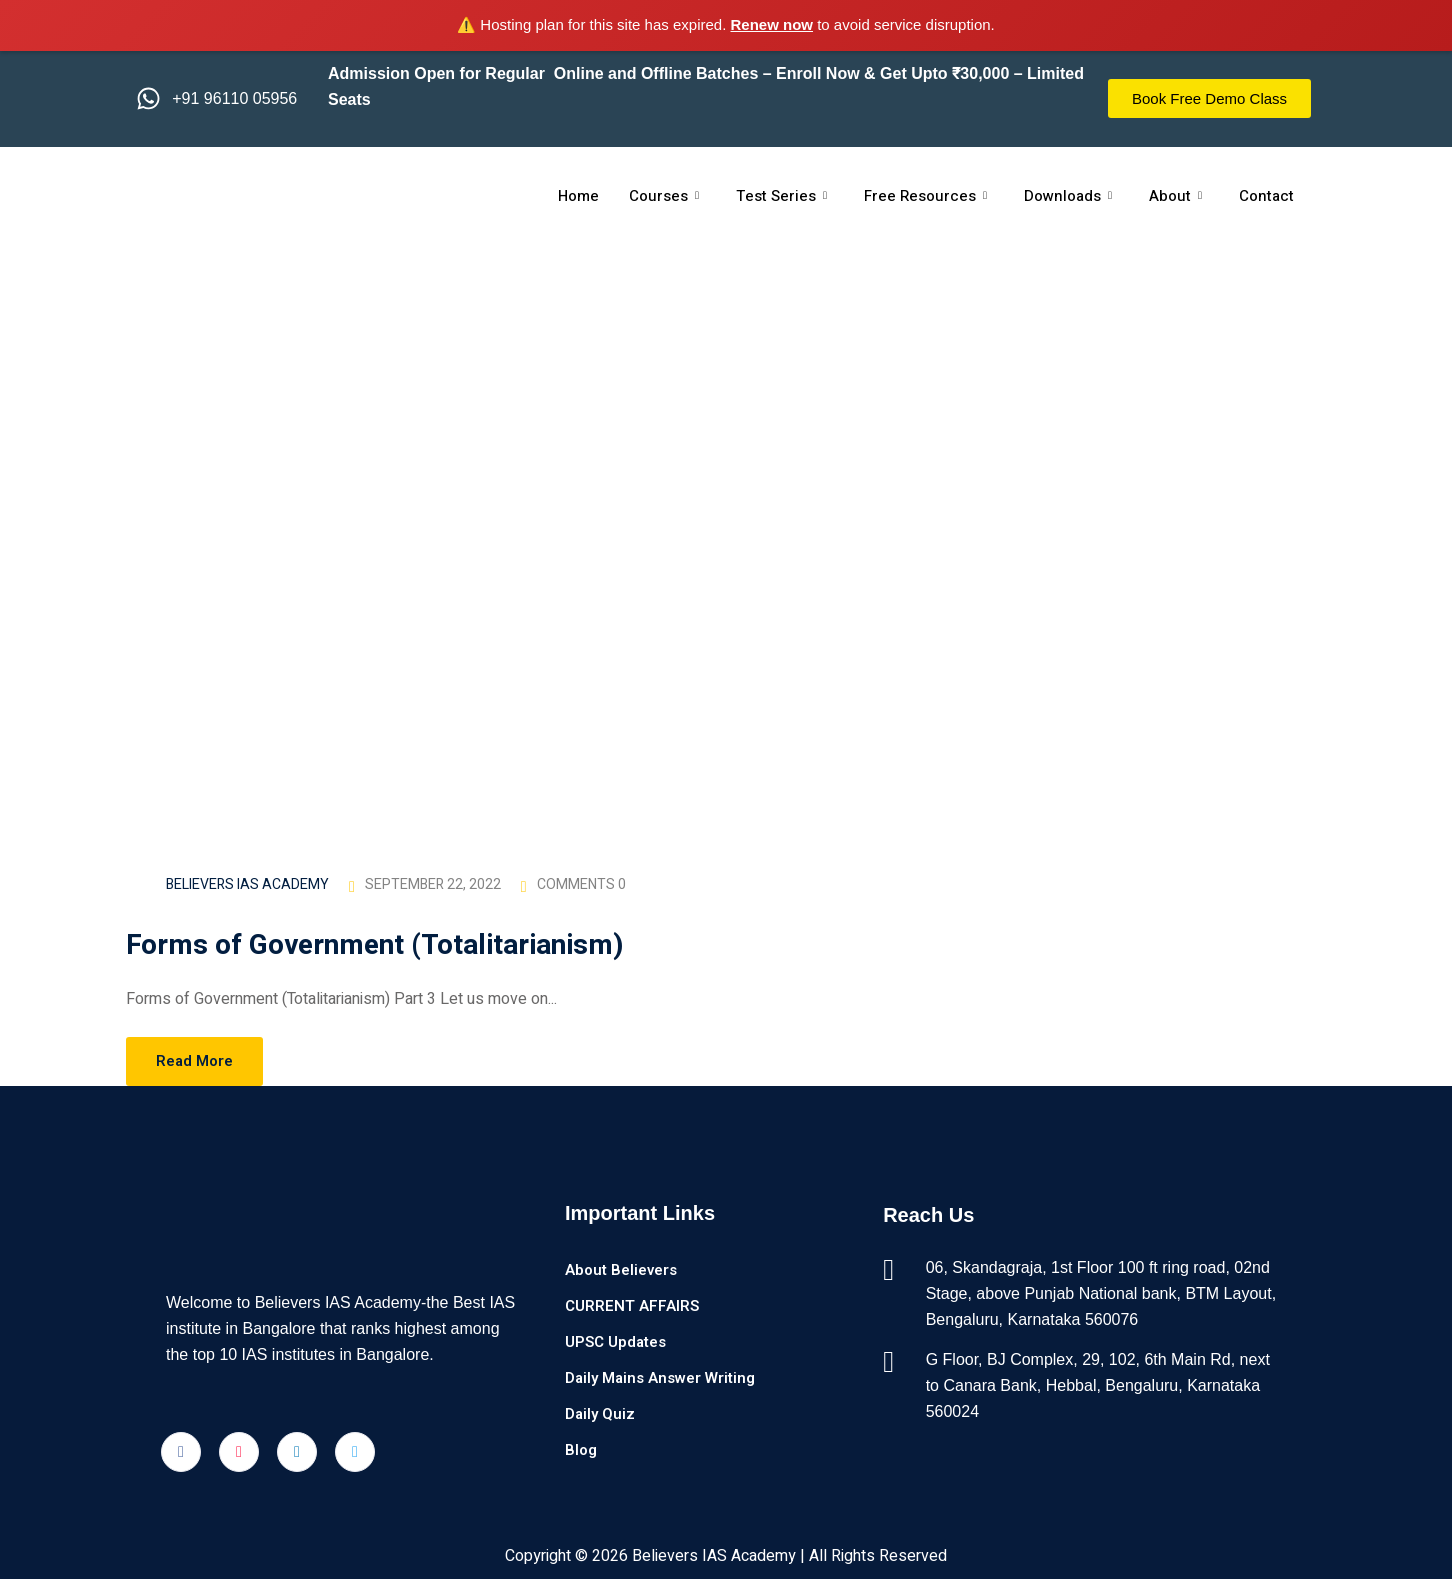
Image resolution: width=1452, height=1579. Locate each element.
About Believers (621, 1270)
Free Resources (925, 196)
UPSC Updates (615, 1342)
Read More (194, 1061)
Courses (664, 196)
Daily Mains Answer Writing (660, 1378)
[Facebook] (181, 1452)
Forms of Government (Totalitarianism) (378, 945)
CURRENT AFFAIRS (632, 1306)
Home (578, 196)
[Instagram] (239, 1452)
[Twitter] (355, 1452)
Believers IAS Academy (247, 884)
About (1176, 196)
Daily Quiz (600, 1414)
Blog (581, 1450)
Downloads (1068, 196)
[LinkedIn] (297, 1452)
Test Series (781, 196)
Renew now (772, 24)
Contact (1267, 196)
